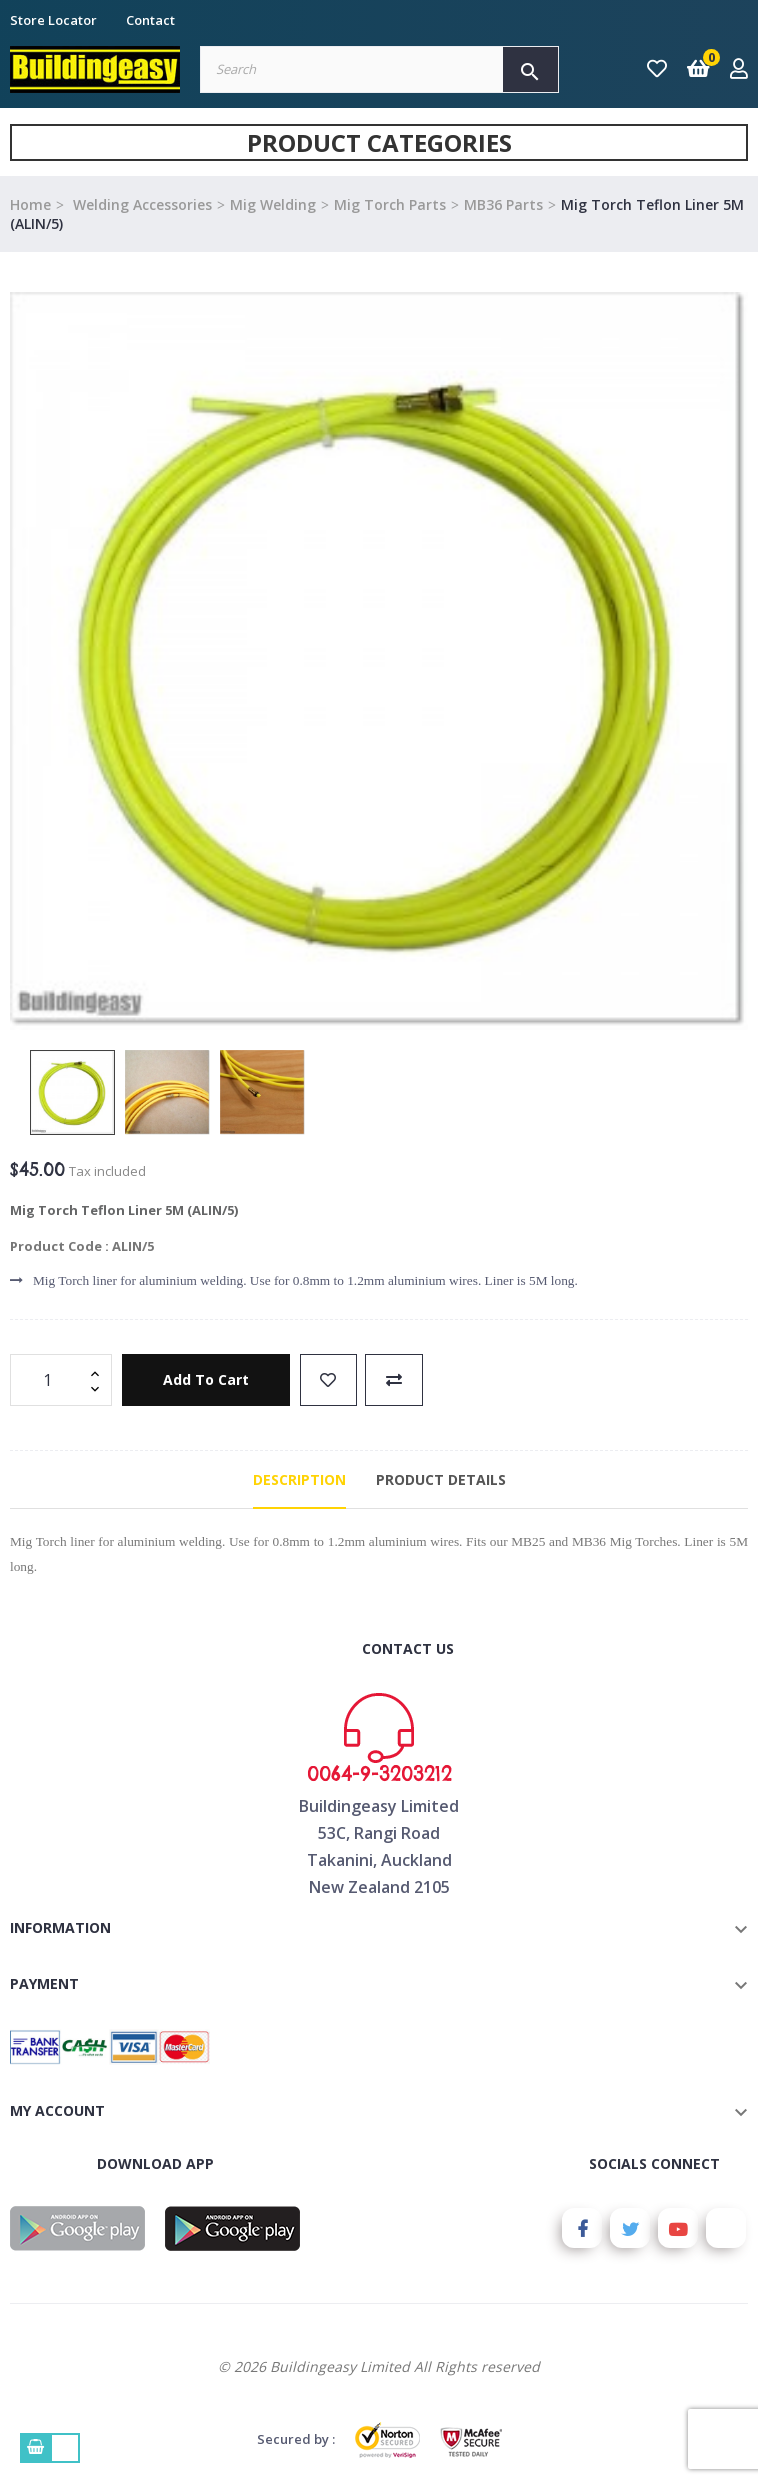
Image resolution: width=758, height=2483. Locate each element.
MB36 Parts (503, 204)
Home (30, 204)
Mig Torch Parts (390, 204)
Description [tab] (299, 1479)
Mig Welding (273, 204)
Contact (150, 20)
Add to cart (206, 1379)
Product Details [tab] (441, 1479)
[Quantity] (50, 1380)
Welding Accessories (140, 204)
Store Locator (53, 20)
